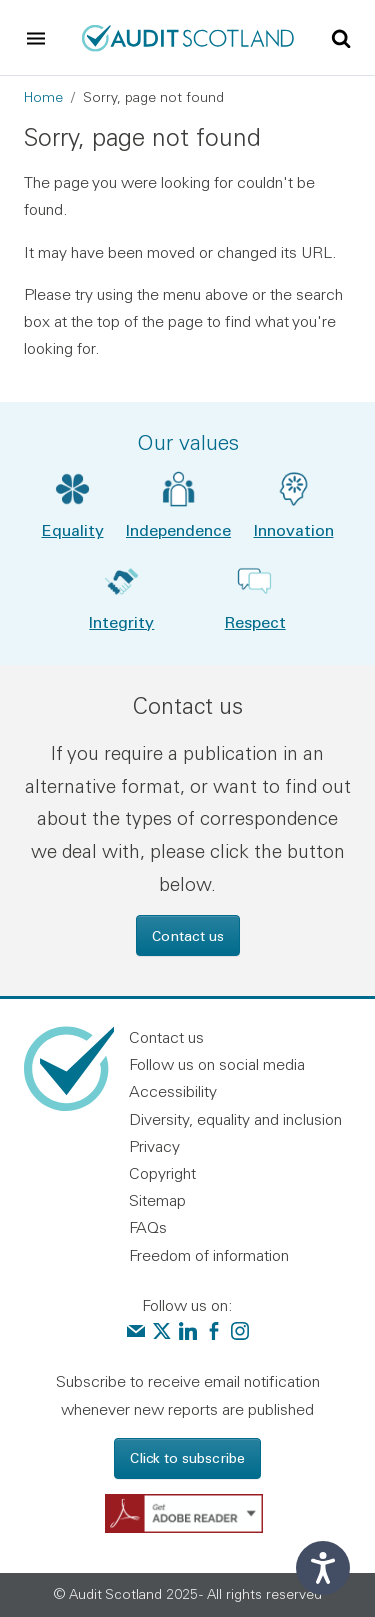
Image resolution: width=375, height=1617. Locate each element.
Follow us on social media (217, 1064)
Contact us (188, 935)
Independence (178, 529)
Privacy (154, 1146)
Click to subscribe (187, 1457)
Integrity (121, 621)
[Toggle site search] (341, 37)
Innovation (294, 529)
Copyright (162, 1173)
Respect (255, 621)
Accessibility (173, 1091)
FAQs (148, 1227)
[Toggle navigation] (36, 38)
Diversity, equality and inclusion (235, 1119)
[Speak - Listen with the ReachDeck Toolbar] (323, 1568)
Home (43, 97)
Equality (73, 529)
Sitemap (157, 1200)
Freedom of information (209, 1255)
